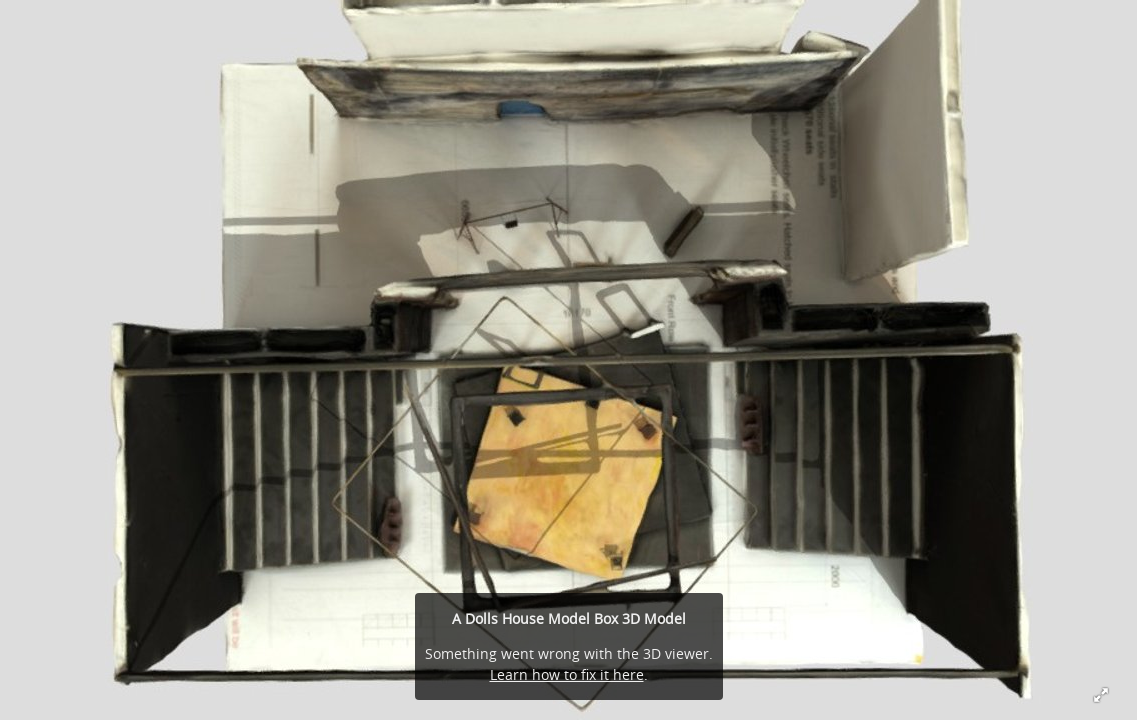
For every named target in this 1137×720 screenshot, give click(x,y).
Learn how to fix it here (567, 674)
